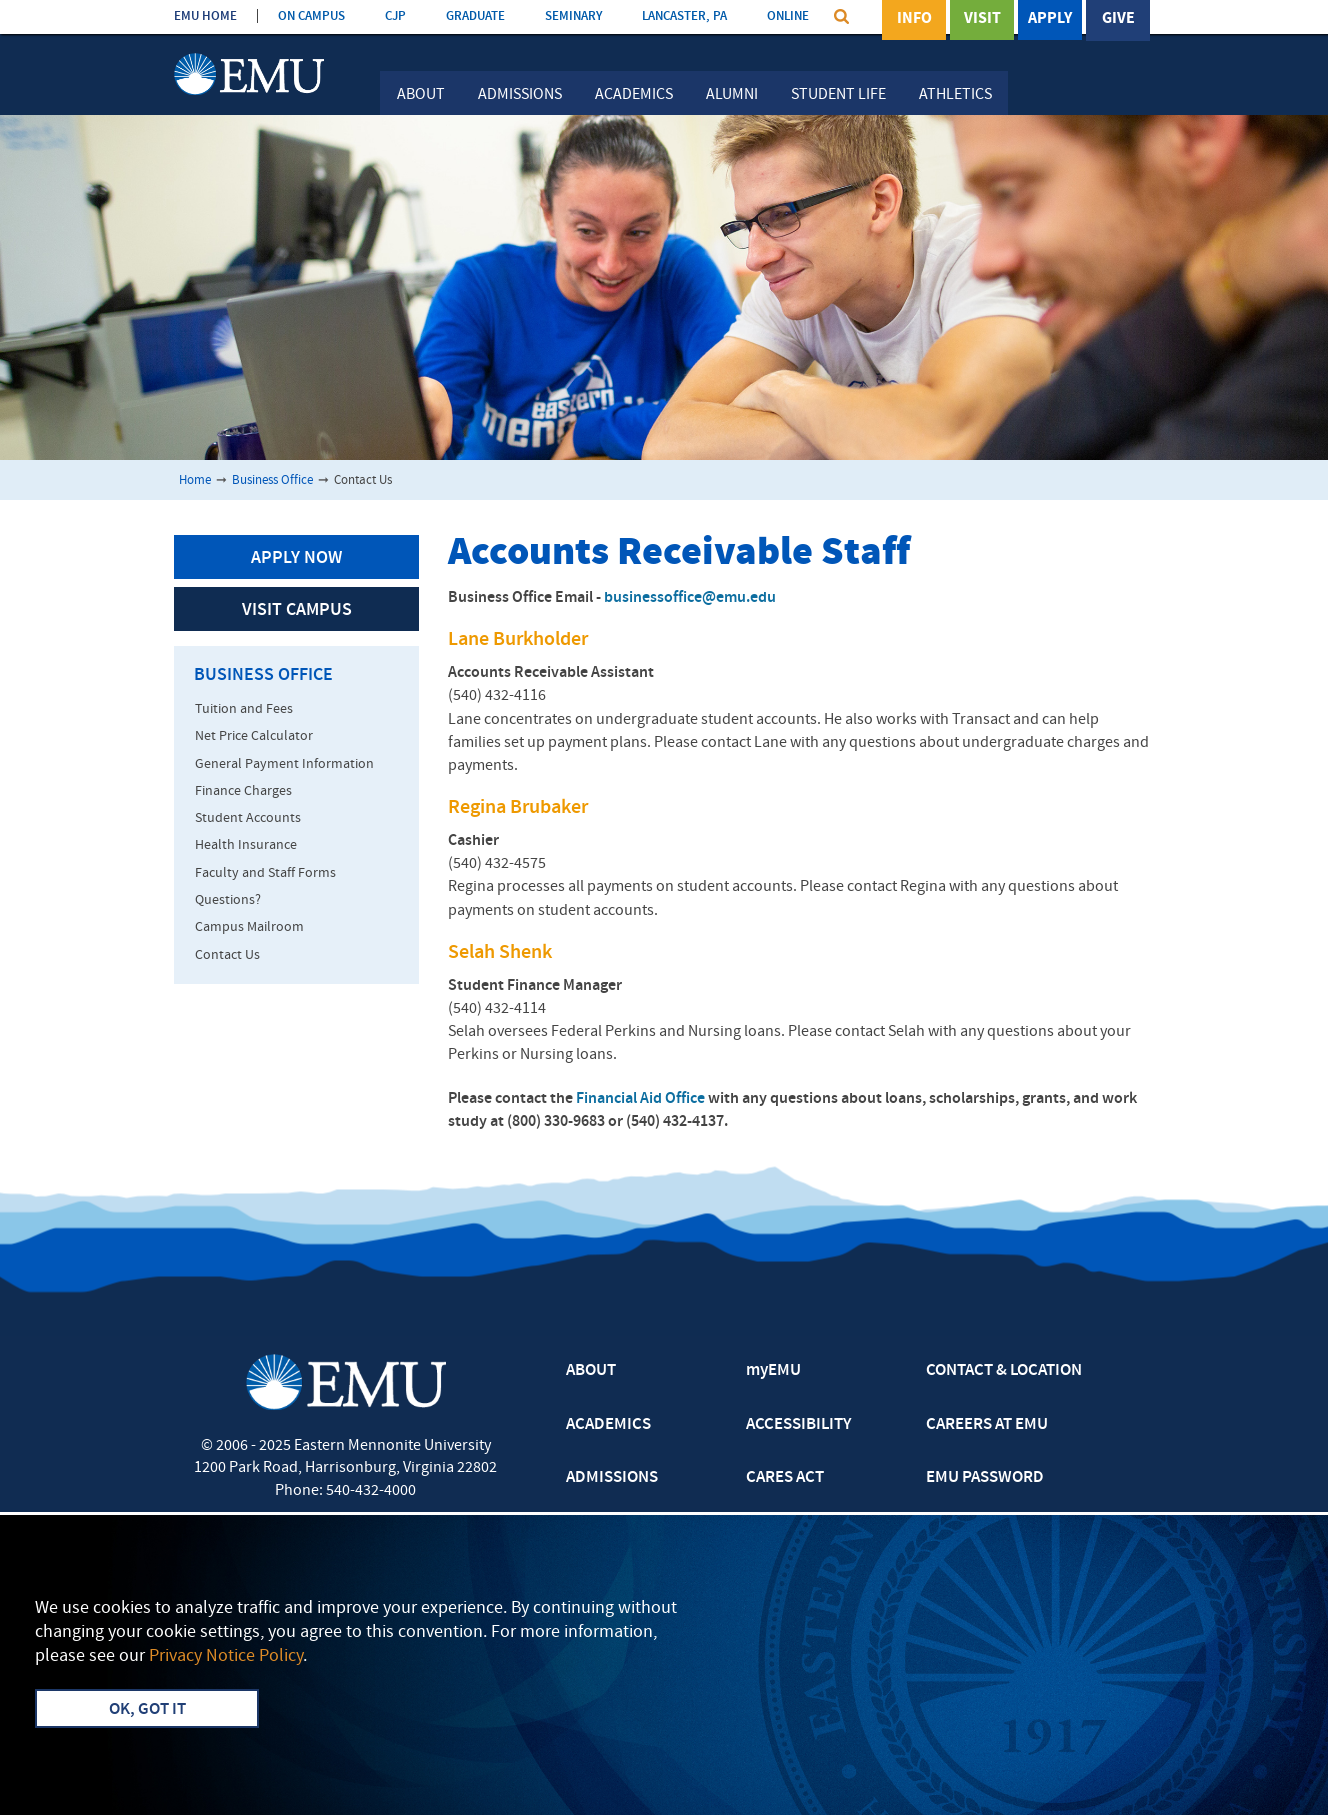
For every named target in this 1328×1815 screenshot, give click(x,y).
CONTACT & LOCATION (1004, 1371)
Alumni (732, 95)
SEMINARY (573, 16)
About (421, 95)
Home (195, 480)
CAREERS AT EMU (987, 1425)
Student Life (838, 95)
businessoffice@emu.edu (690, 598)
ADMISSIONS (612, 1478)
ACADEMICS (608, 1425)
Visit (982, 19)
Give (1118, 19)
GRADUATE (475, 16)
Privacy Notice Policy (226, 1656)
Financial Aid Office (640, 1099)
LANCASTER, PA (684, 16)
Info (914, 19)
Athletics (955, 95)
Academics (634, 95)
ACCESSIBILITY (798, 1425)
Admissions (520, 95)
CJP (395, 16)
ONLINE (788, 16)
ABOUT (591, 1371)
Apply (1050, 19)
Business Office (272, 480)
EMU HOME (205, 16)
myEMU (773, 1371)
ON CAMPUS (311, 16)
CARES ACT (785, 1478)
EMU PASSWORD (985, 1478)
